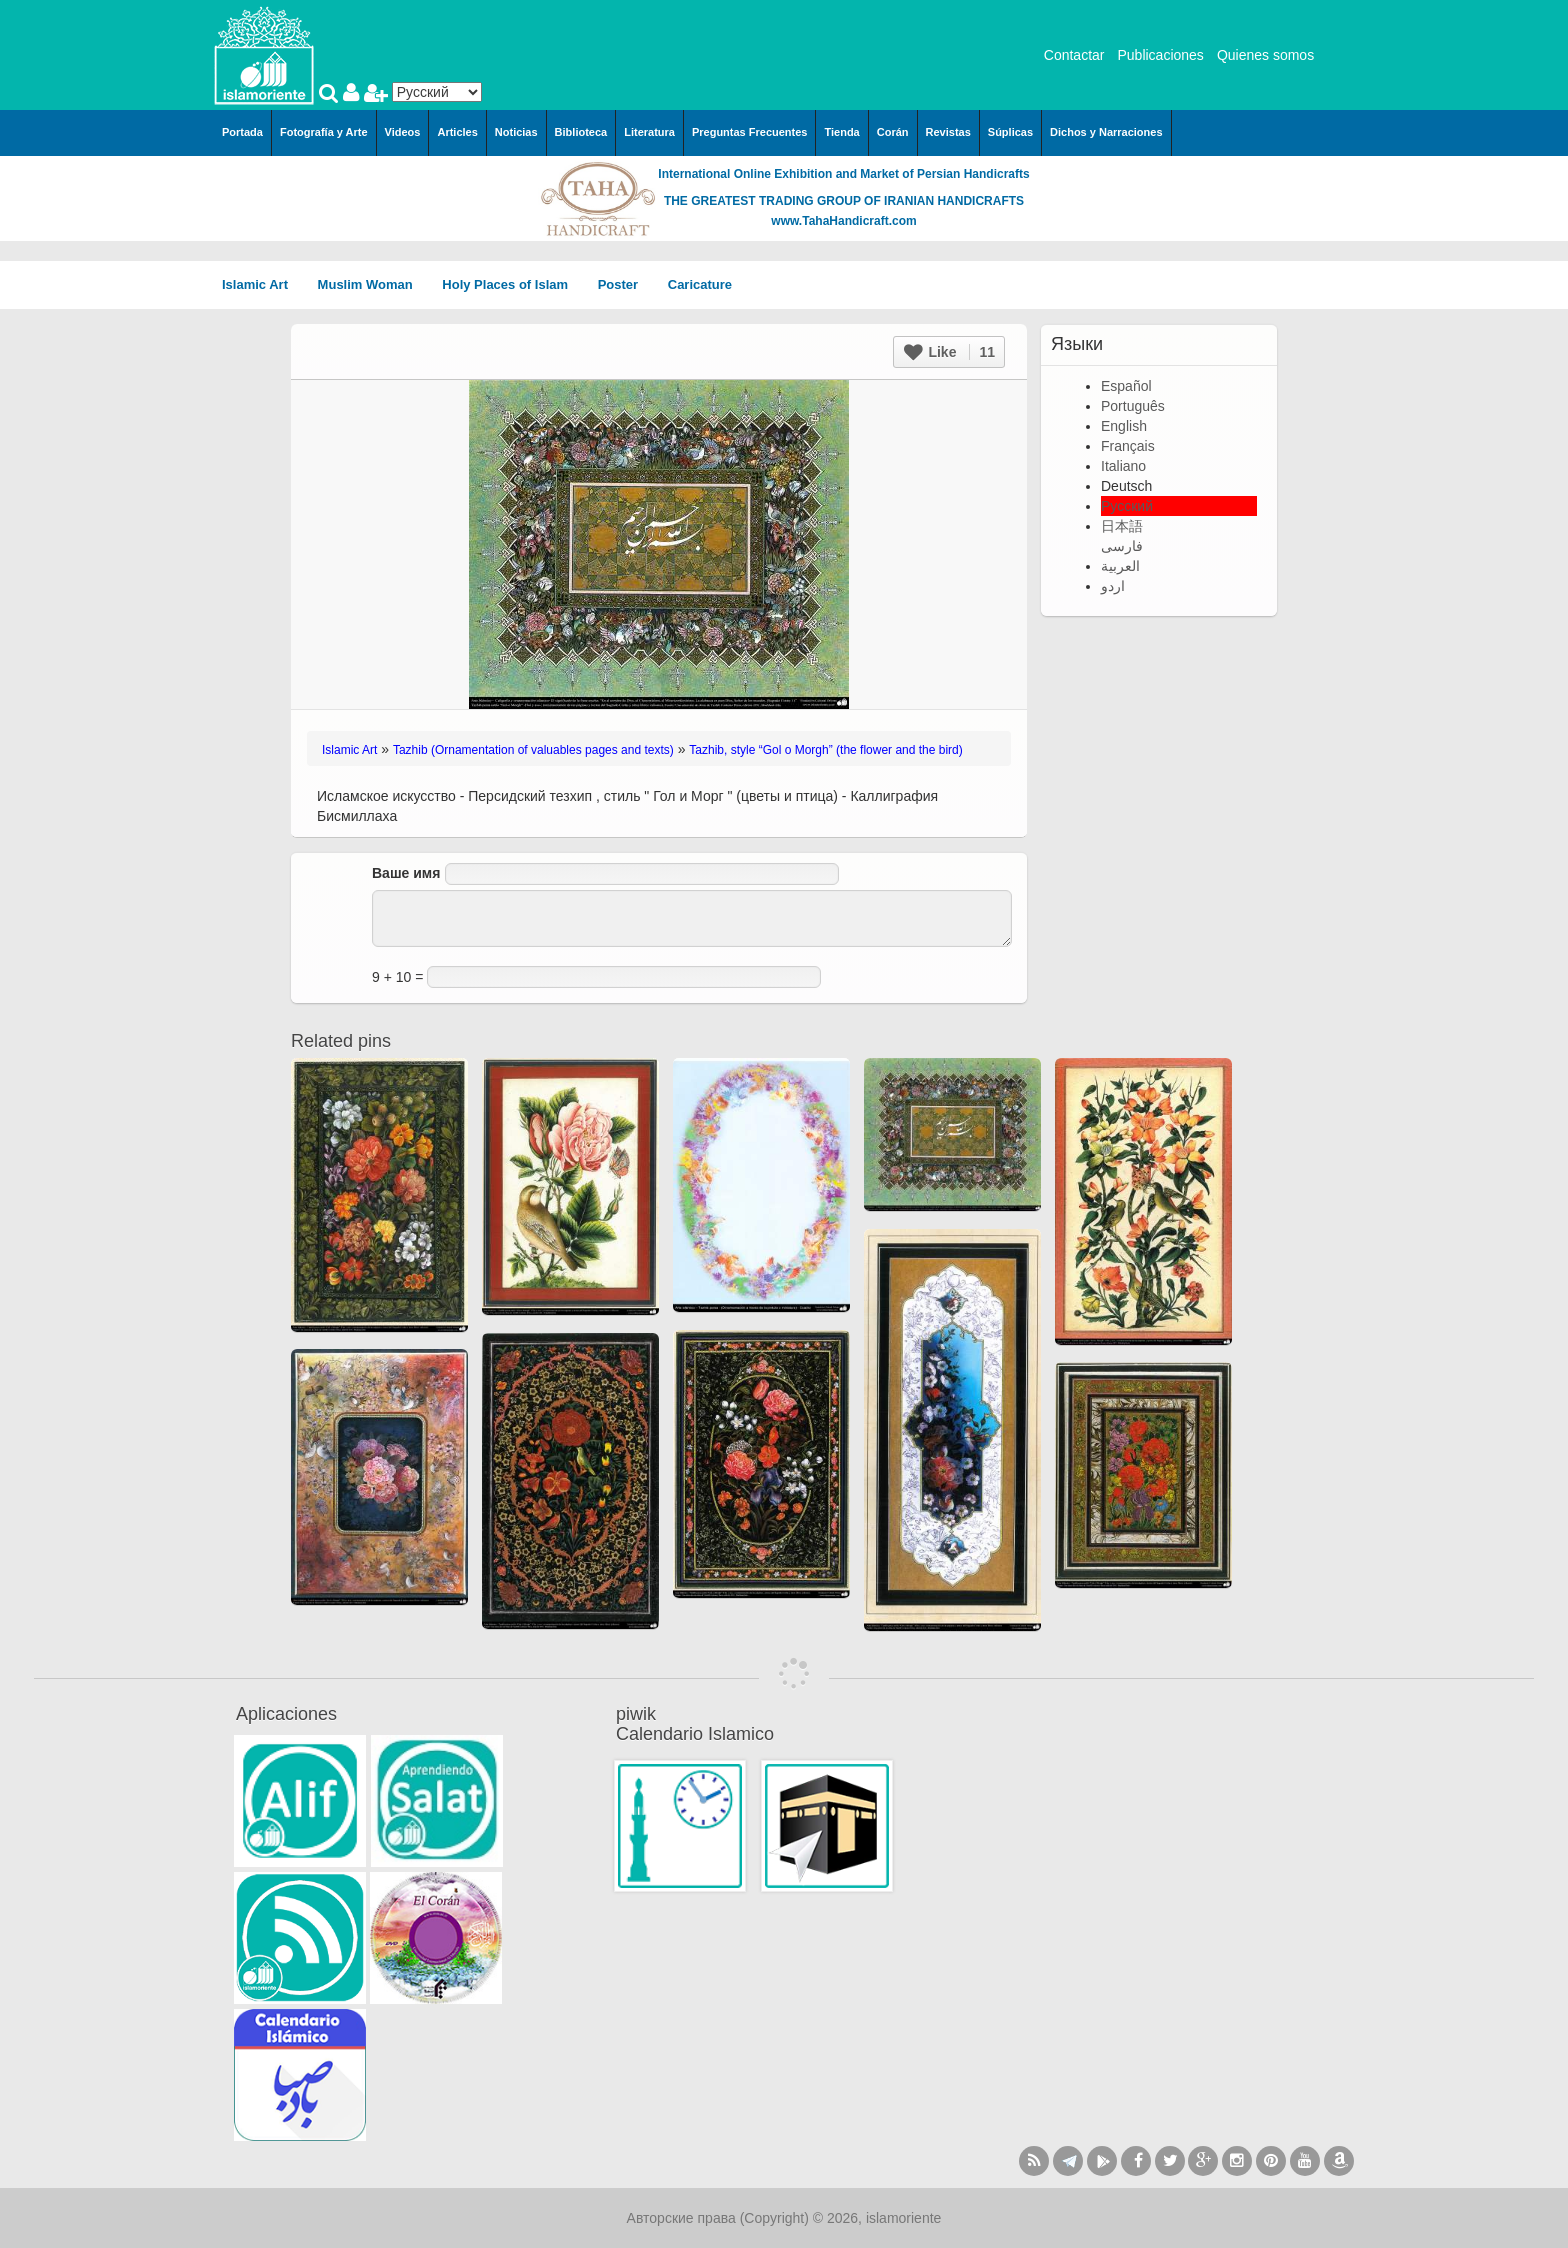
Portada (242, 132)
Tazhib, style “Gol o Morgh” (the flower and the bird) (825, 750)
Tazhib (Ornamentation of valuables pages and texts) (533, 750)
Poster (625, 284)
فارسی (1122, 546)
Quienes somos (1265, 55)
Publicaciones (1160, 55)
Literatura (649, 132)
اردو (1113, 586)
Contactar (1074, 55)
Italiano (1123, 466)
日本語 (1122, 526)
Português (1133, 406)
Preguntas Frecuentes (750, 132)
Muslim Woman (372, 284)
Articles (457, 132)
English (1124, 426)
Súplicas (1010, 132)
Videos (403, 132)
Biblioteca (581, 132)
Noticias (516, 132)
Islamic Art (262, 284)
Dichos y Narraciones (1106, 132)
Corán (893, 132)
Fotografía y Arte (324, 132)
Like (949, 352)
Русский (1127, 506)
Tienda (841, 132)
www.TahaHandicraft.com (843, 221)
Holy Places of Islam (511, 284)
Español (1126, 386)
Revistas (948, 132)
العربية (1120, 566)
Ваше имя (406, 873)
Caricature (700, 284)
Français (1128, 446)
